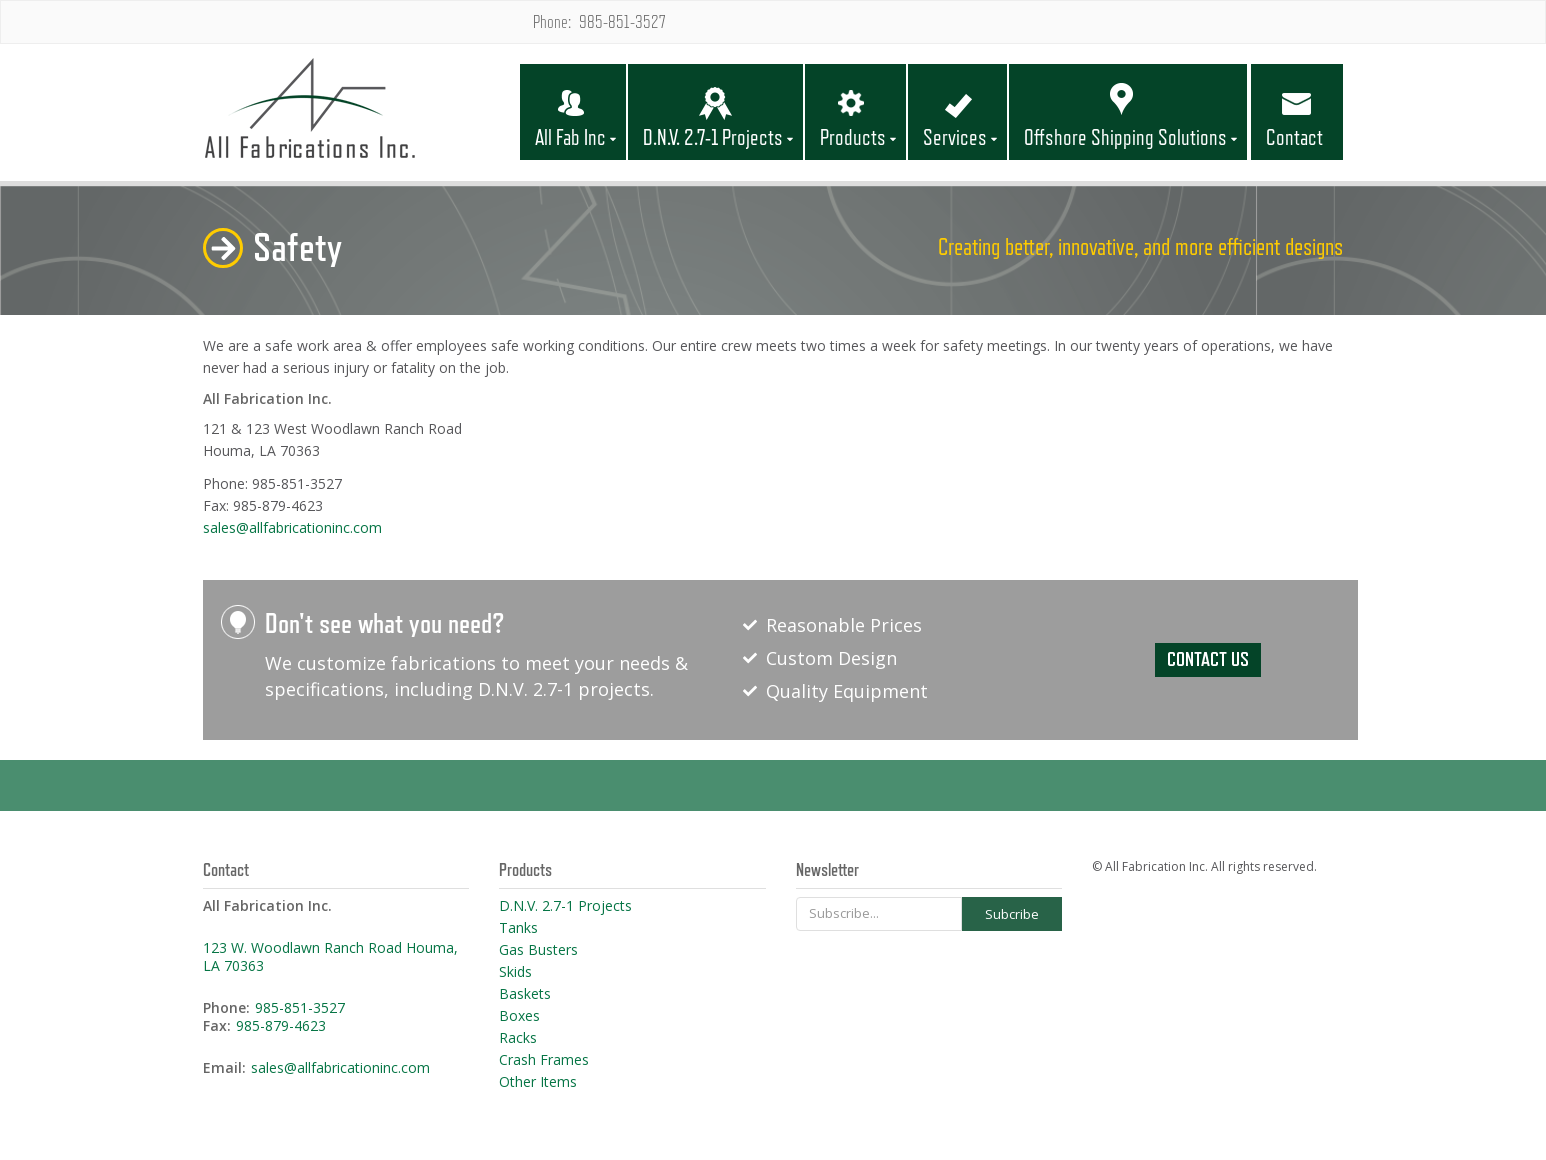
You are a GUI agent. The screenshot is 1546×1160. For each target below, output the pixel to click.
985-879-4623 (281, 1026)
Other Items (538, 1082)
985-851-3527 (300, 1008)
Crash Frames (544, 1060)
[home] (360, 111)
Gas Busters (538, 950)
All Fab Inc (570, 138)
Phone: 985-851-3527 (599, 22)
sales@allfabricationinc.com (292, 527)
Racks (518, 1038)
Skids (515, 972)
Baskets (525, 994)
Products (853, 138)
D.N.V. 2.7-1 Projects (713, 138)
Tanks (518, 928)
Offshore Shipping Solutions (1125, 138)
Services (955, 138)
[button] (573, 96)
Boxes (519, 1016)
